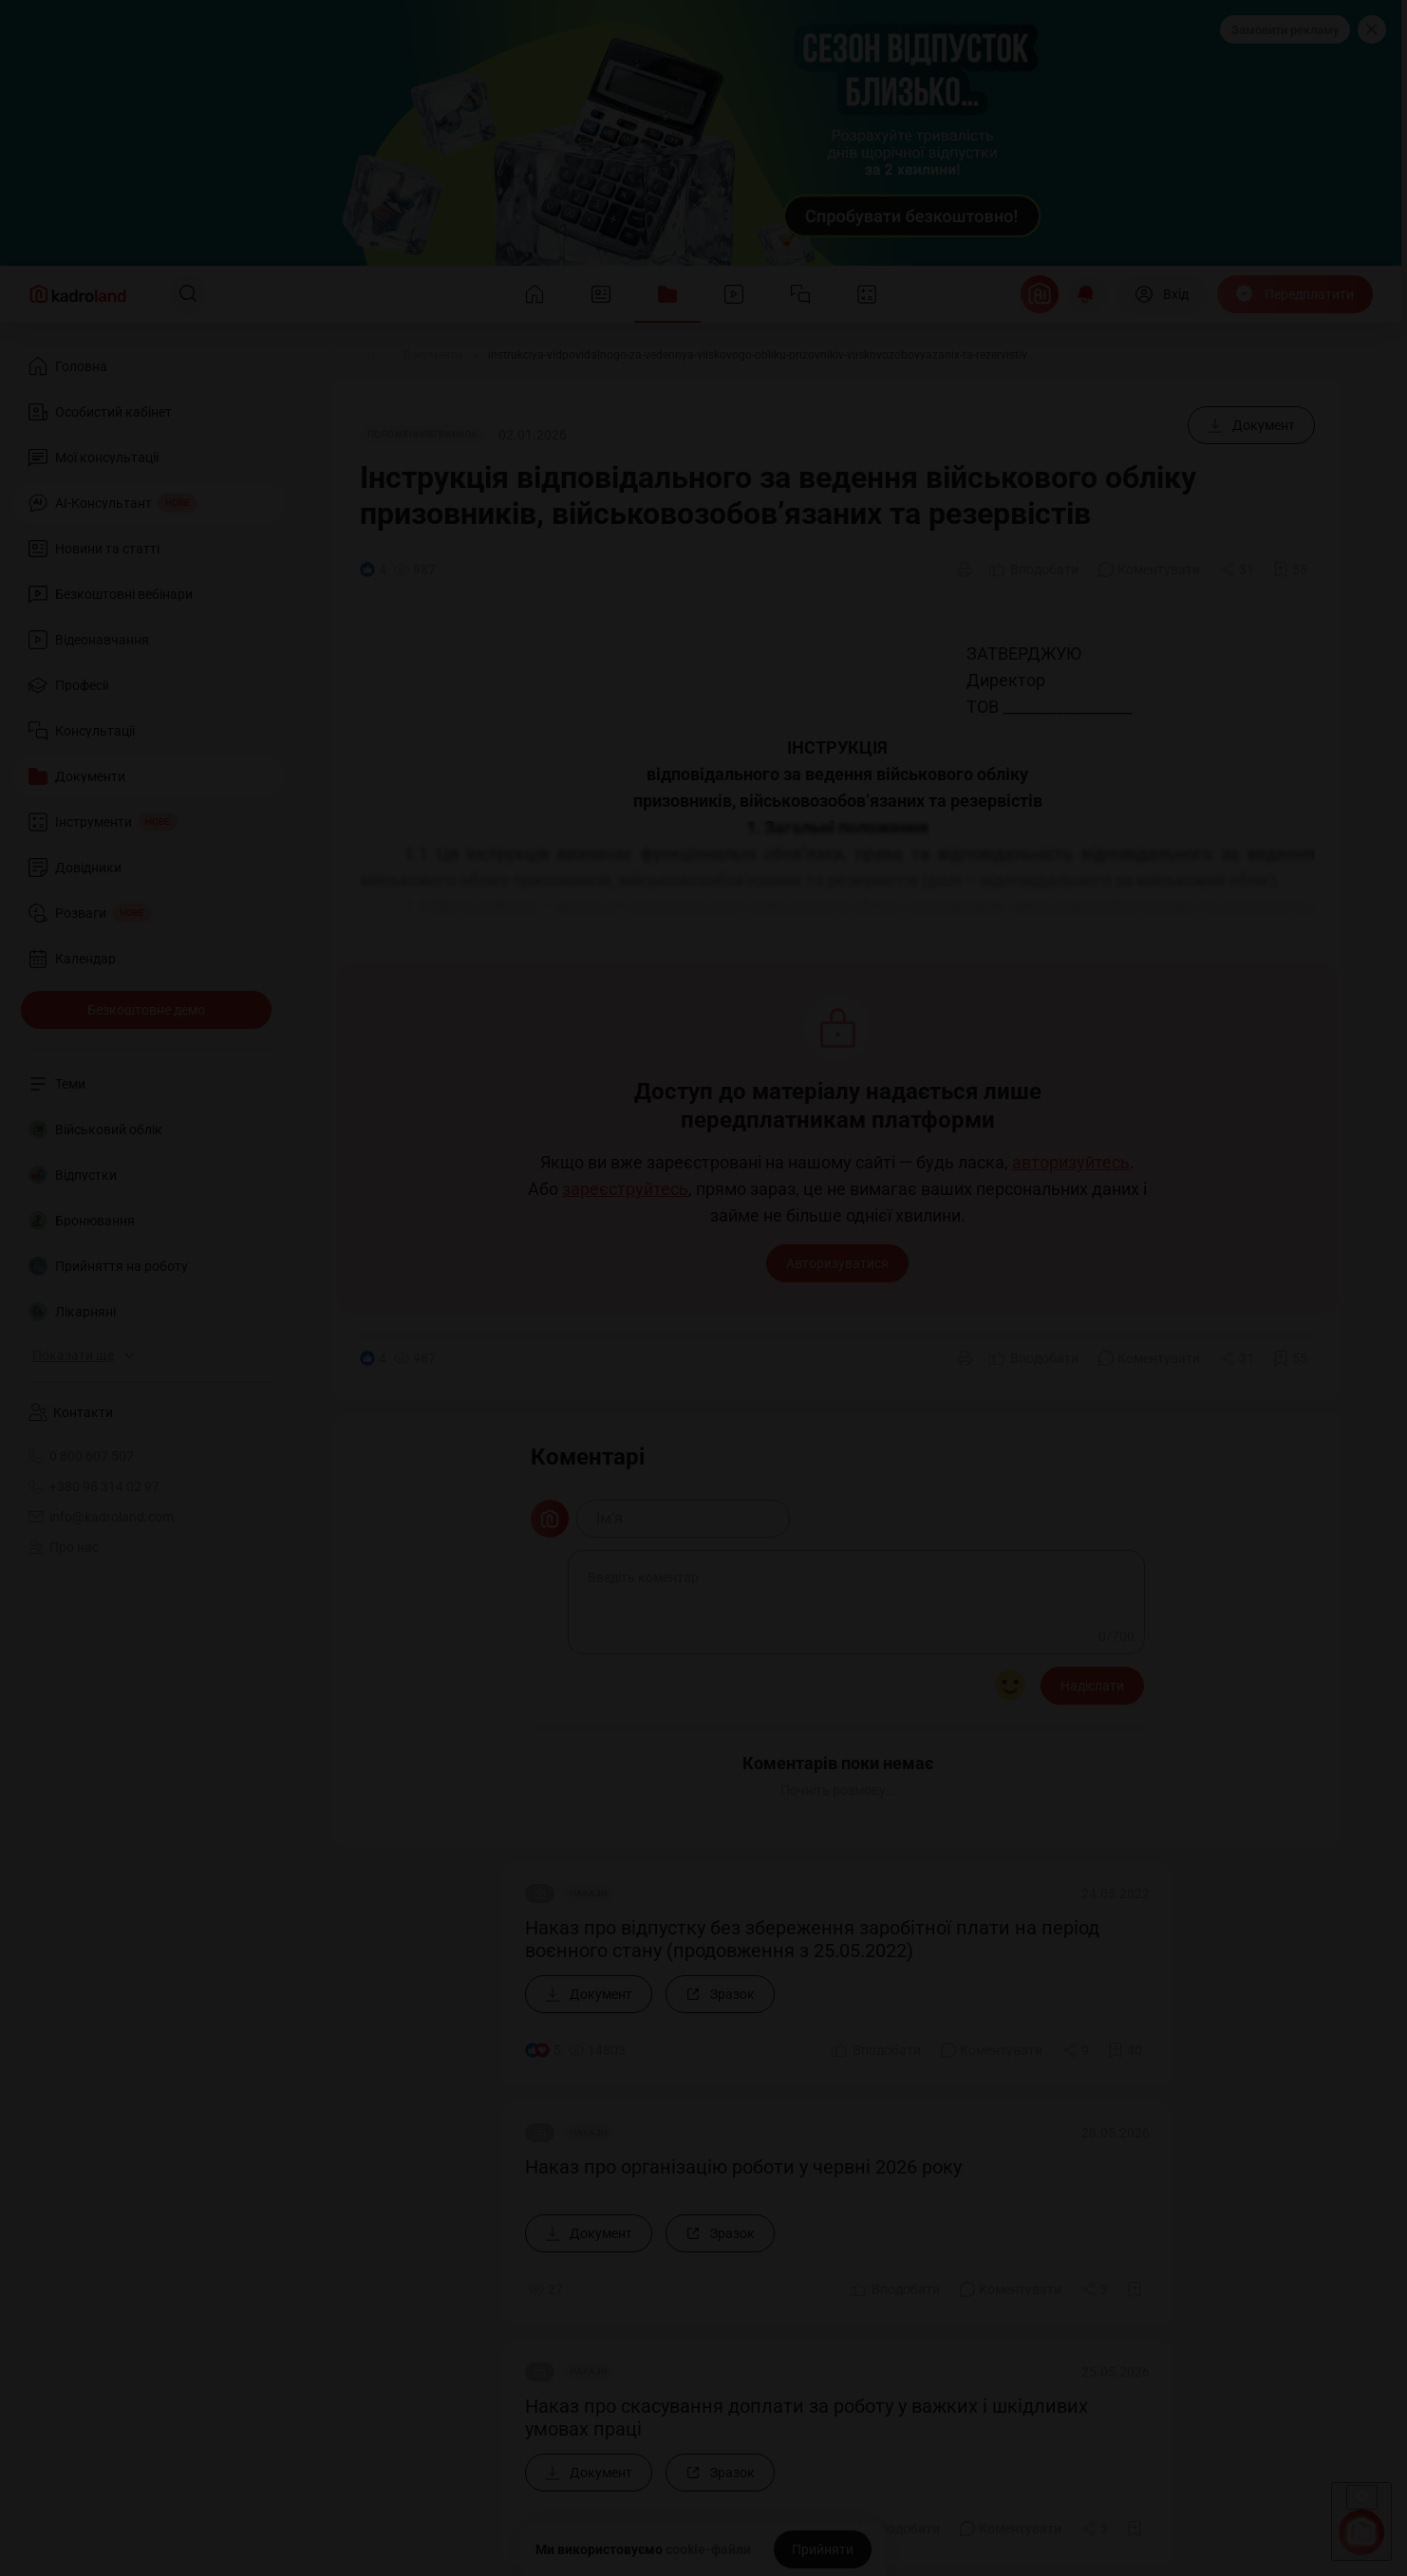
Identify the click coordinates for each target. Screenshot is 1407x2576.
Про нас (63, 1547)
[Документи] (432, 354)
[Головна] (354, 354)
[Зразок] (720, 1994)
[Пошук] (188, 294)
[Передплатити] (1295, 294)
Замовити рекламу (1285, 30)
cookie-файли (708, 2549)
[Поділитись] (1237, 569)
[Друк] (964, 569)
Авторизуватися (837, 1263)
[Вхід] (1162, 294)
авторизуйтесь (1071, 1162)
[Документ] (1251, 425)
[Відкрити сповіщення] (1087, 294)
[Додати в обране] (1290, 569)
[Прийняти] (823, 2549)
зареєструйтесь (625, 1189)
